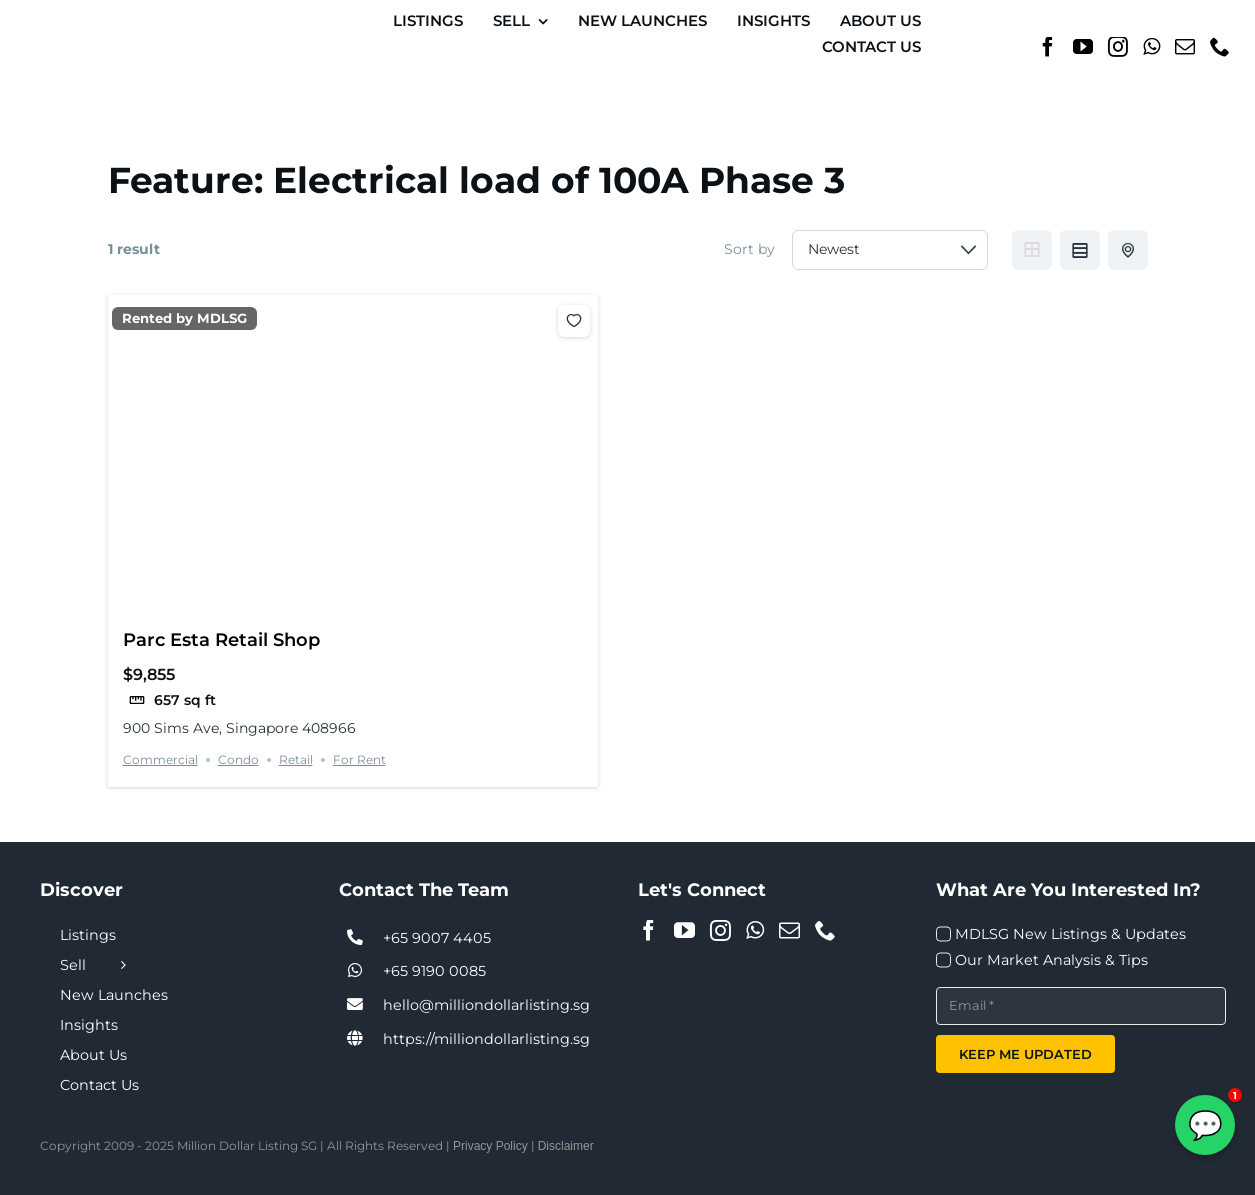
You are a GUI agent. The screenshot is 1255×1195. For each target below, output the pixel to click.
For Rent (359, 759)
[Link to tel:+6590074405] (355, 938)
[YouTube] (1083, 47)
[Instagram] (1118, 47)
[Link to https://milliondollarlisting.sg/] (355, 1039)
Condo (238, 759)
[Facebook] (1048, 47)
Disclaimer (566, 1146)
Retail (296, 759)
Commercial (160, 759)
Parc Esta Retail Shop (221, 639)
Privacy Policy (490, 1146)
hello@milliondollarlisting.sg (486, 1005)
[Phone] (1220, 47)
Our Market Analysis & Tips (1051, 960)
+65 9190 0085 (434, 971)
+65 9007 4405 (437, 938)
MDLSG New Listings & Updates (1070, 934)
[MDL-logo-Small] (95, 24)
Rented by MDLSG (184, 318)
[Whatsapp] (1151, 47)
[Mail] (1185, 47)
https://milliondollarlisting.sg (486, 1039)
